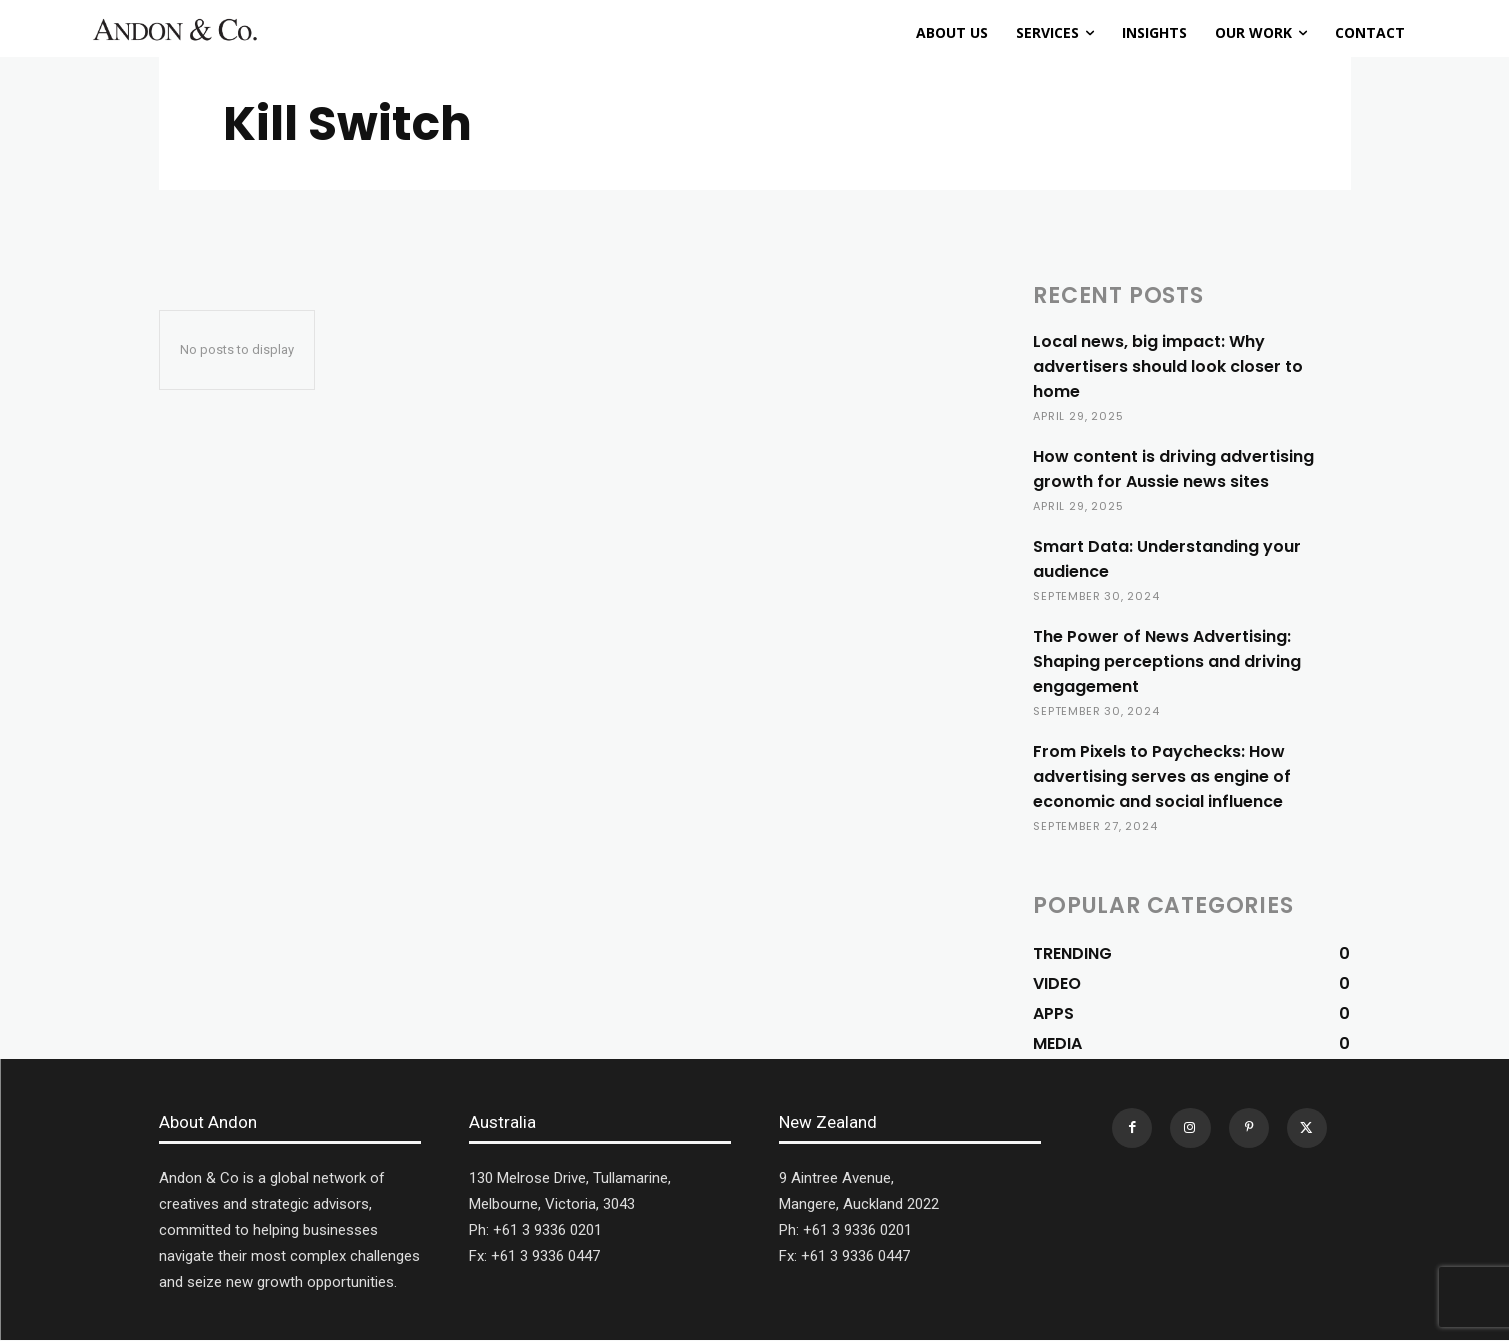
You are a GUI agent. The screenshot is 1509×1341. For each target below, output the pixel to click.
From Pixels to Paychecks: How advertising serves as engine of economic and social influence (1162, 776)
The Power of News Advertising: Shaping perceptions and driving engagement (1167, 661)
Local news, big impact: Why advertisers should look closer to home (1168, 366)
